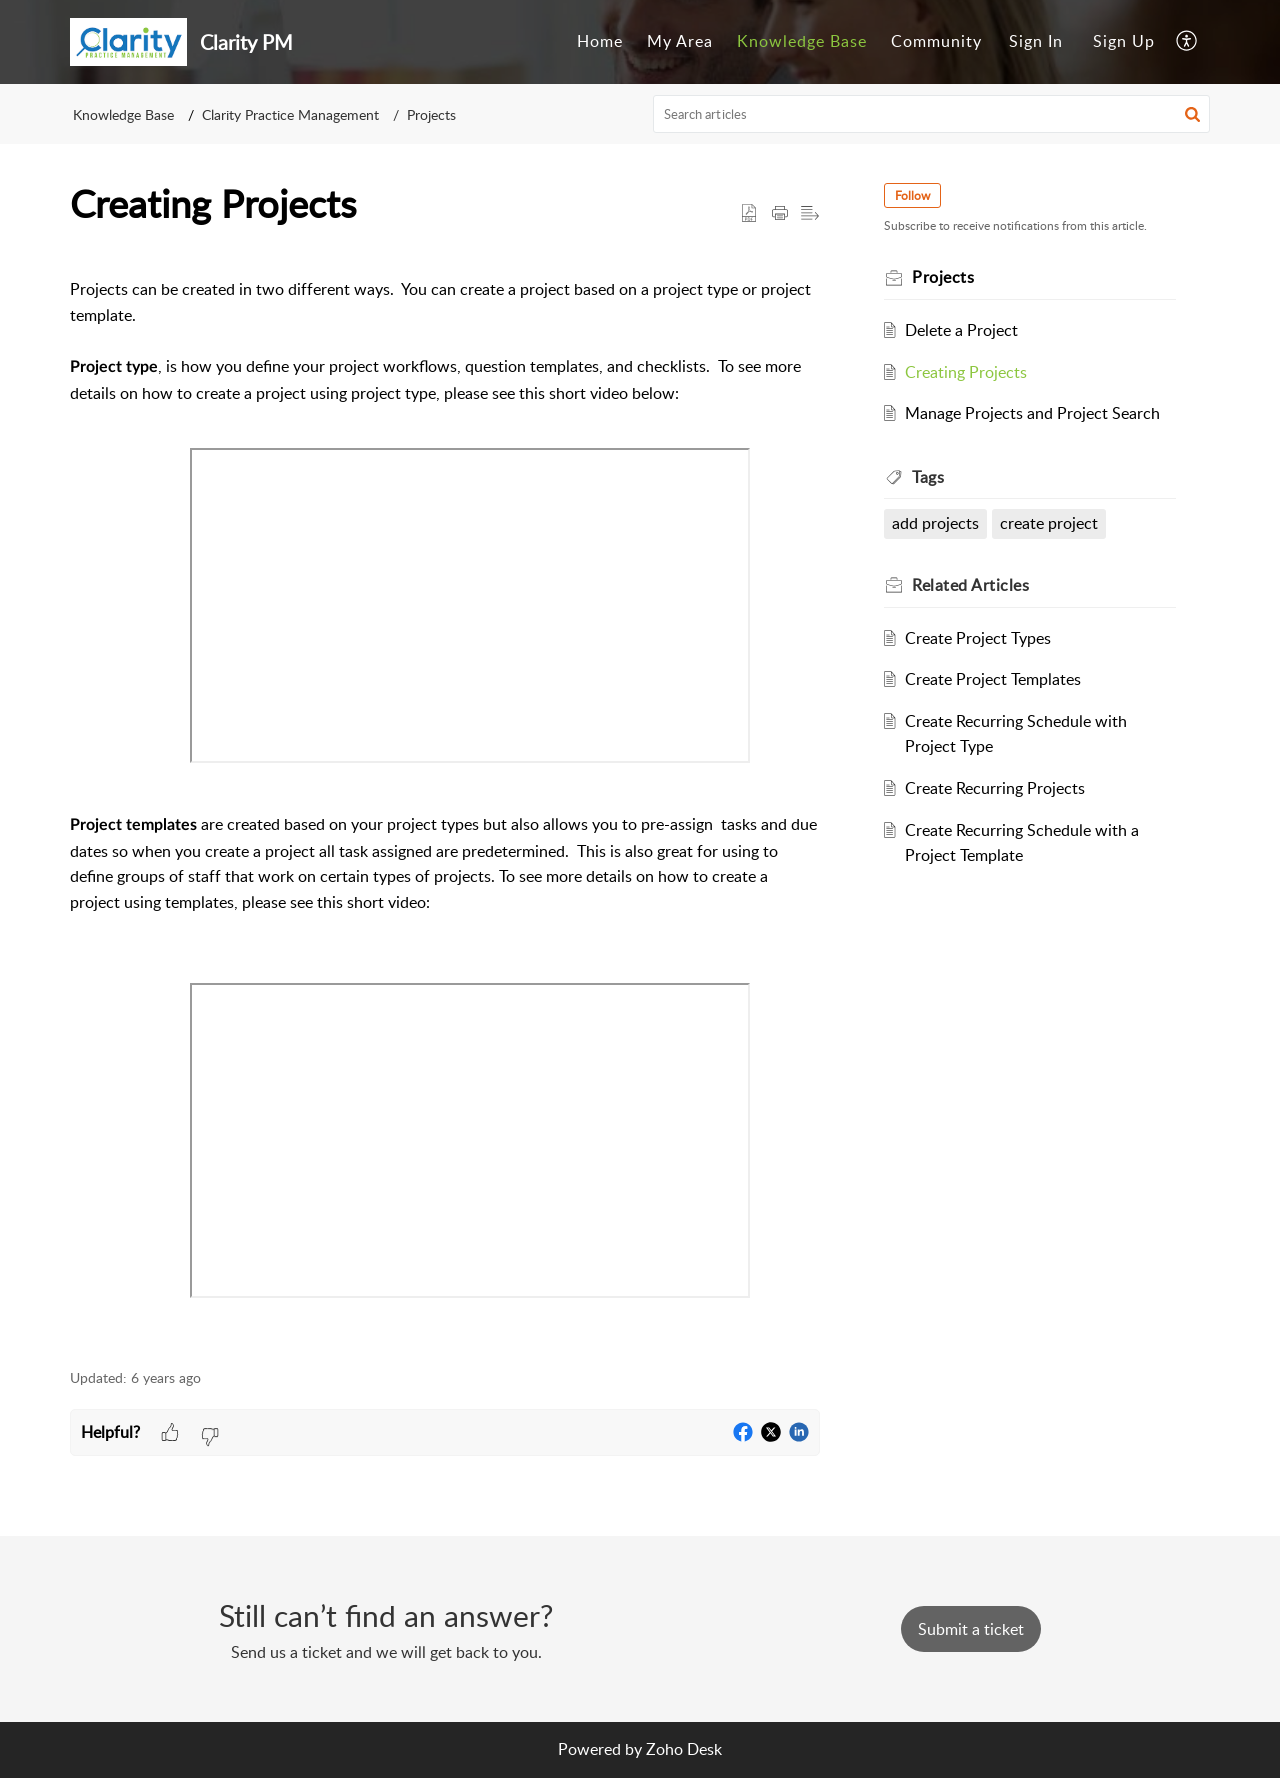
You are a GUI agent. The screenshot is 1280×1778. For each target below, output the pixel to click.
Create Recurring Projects (995, 788)
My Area (680, 41)
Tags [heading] (928, 477)
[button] (1187, 42)
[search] (932, 114)
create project (1049, 523)
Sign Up (1124, 41)
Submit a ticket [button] (971, 1629)
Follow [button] (912, 195)
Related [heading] (970, 585)
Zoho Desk (684, 1749)
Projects (431, 114)
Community (936, 41)
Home (600, 41)
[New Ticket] (971, 1629)
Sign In (1036, 41)
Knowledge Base (802, 41)
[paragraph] (445, 799)
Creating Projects (966, 372)
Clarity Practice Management (290, 114)
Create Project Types (978, 638)
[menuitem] (600, 42)
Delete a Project (961, 330)
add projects (935, 523)
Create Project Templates (993, 679)
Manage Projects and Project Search (1032, 413)
